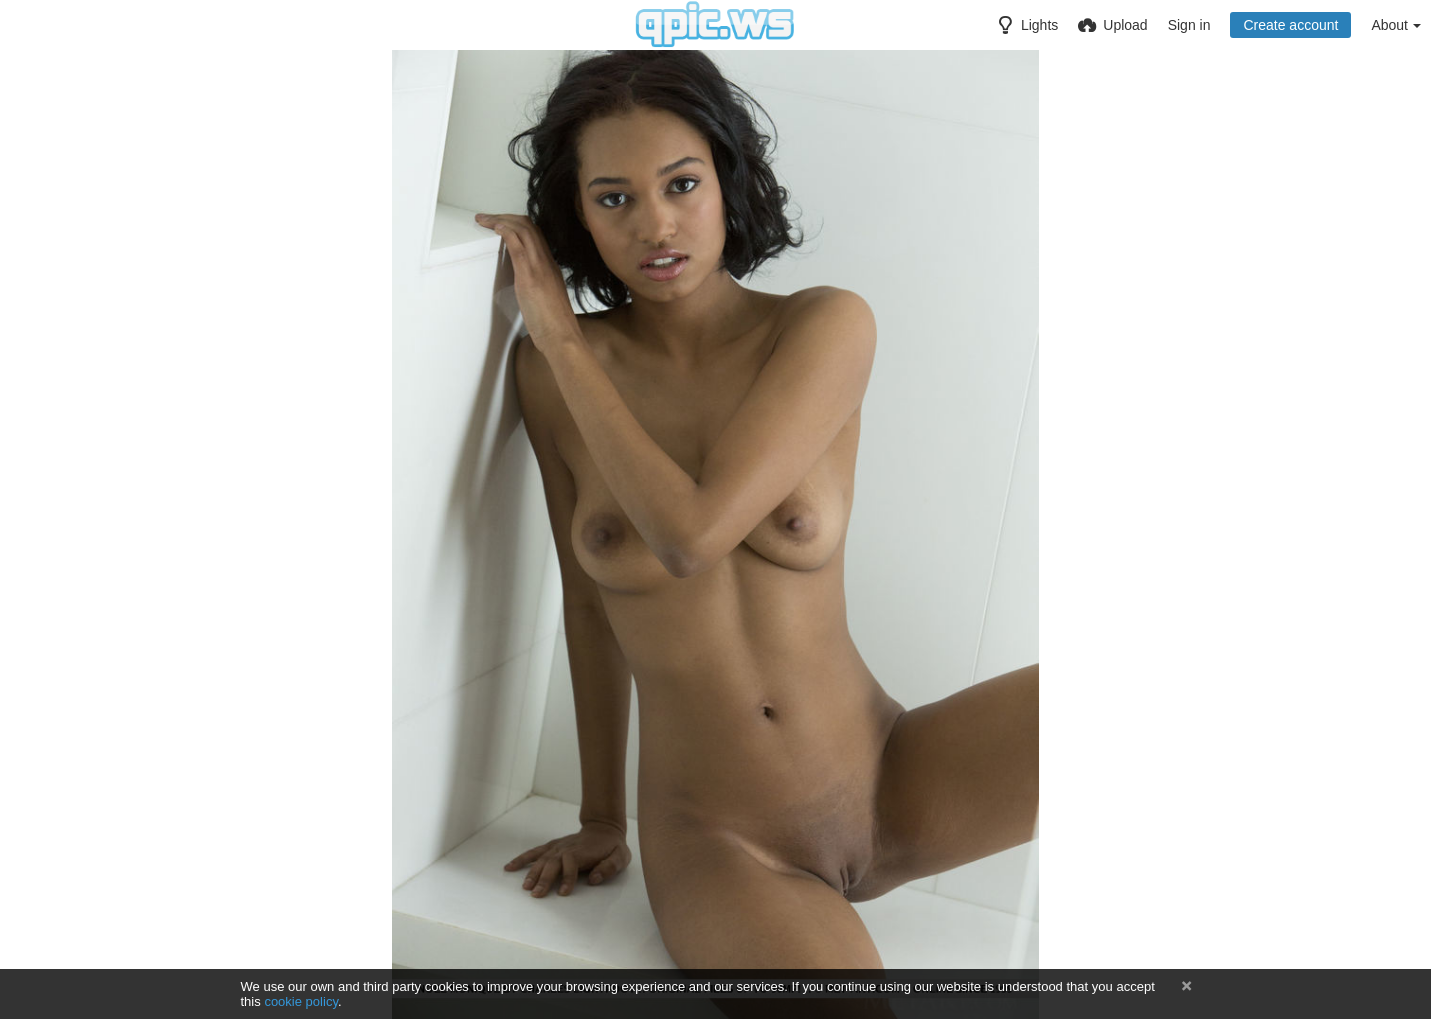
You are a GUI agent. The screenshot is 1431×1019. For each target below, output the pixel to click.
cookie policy (301, 1001)
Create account (1290, 25)
